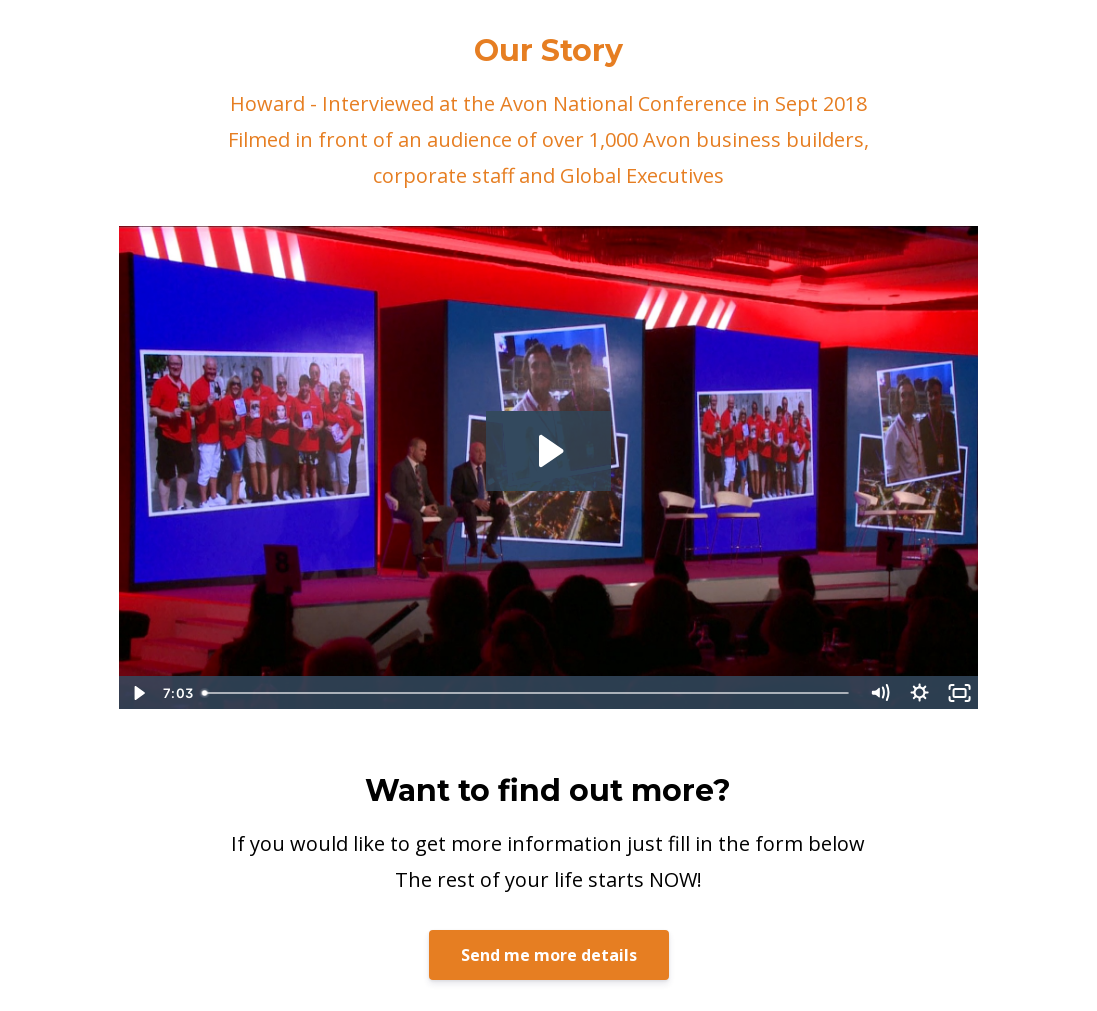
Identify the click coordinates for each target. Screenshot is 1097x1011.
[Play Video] (138, 693)
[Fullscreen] (959, 693)
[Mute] (879, 693)
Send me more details (549, 955)
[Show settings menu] (919, 693)
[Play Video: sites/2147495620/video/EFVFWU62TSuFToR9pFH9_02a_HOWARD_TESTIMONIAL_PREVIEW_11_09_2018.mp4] (548, 451)
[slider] (527, 693)
